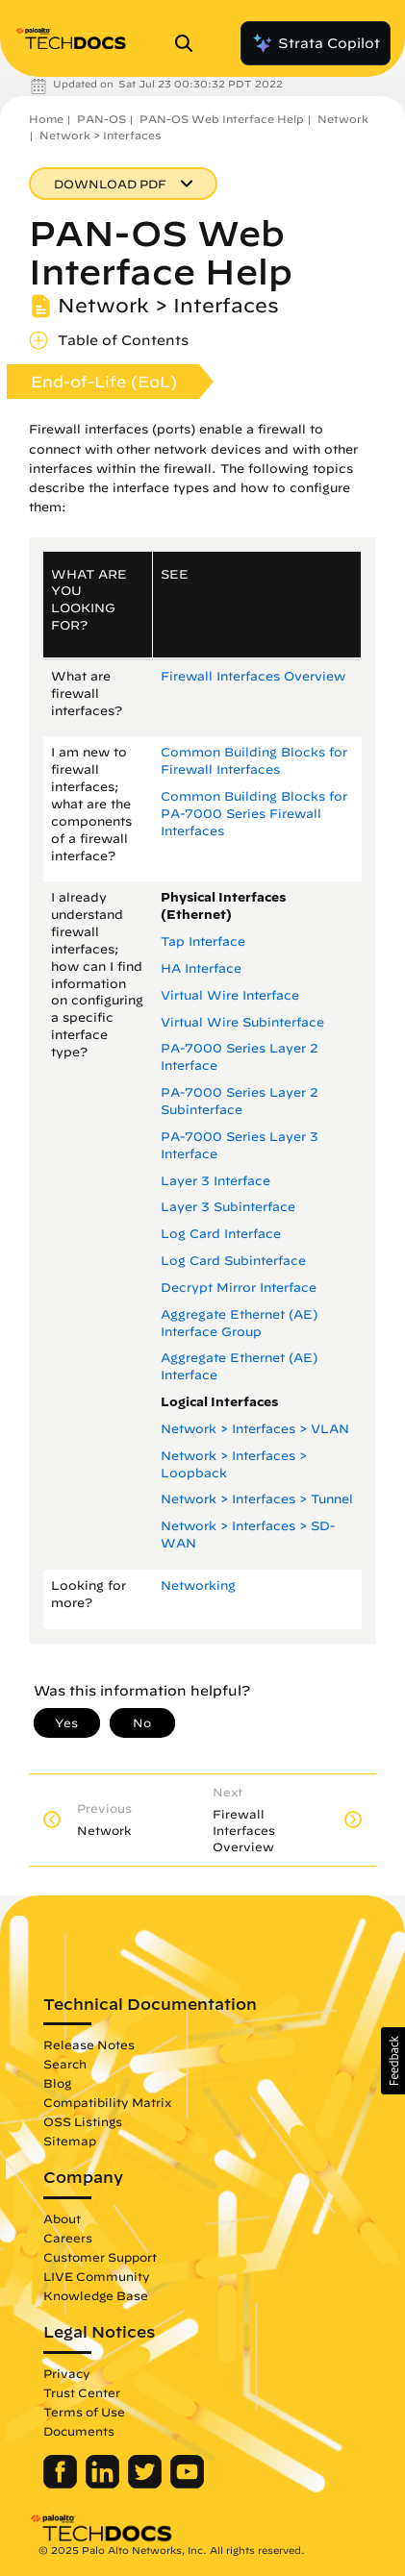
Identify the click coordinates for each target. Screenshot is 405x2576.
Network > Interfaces (100, 135)
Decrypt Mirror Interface (238, 1287)
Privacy (66, 2373)
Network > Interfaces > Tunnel (257, 1499)
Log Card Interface (221, 1233)
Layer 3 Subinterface (228, 1207)
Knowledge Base (95, 2295)
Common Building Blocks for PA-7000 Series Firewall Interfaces (254, 813)
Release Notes (89, 2044)
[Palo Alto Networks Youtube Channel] (187, 2483)
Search (65, 2063)
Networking (198, 1585)
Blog (57, 2083)
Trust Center (81, 2392)
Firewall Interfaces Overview (253, 676)
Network (342, 118)
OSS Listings (82, 2121)
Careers (67, 2237)
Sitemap (69, 2140)
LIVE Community (96, 2276)
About (62, 2218)
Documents (78, 2431)
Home (46, 118)
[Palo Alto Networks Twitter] (146, 2483)
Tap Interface (203, 941)
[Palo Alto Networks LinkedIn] (104, 2483)
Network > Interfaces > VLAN (255, 1429)
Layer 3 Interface (215, 1181)
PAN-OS (101, 118)
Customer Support (100, 2257)
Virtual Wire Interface (230, 995)
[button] (393, 2060)
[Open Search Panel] (189, 43)
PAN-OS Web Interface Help (221, 118)
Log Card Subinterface (233, 1260)
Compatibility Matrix (107, 2102)
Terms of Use (84, 2411)
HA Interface (201, 968)
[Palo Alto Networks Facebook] (62, 2483)
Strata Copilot (315, 43)
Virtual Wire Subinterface (242, 1022)
